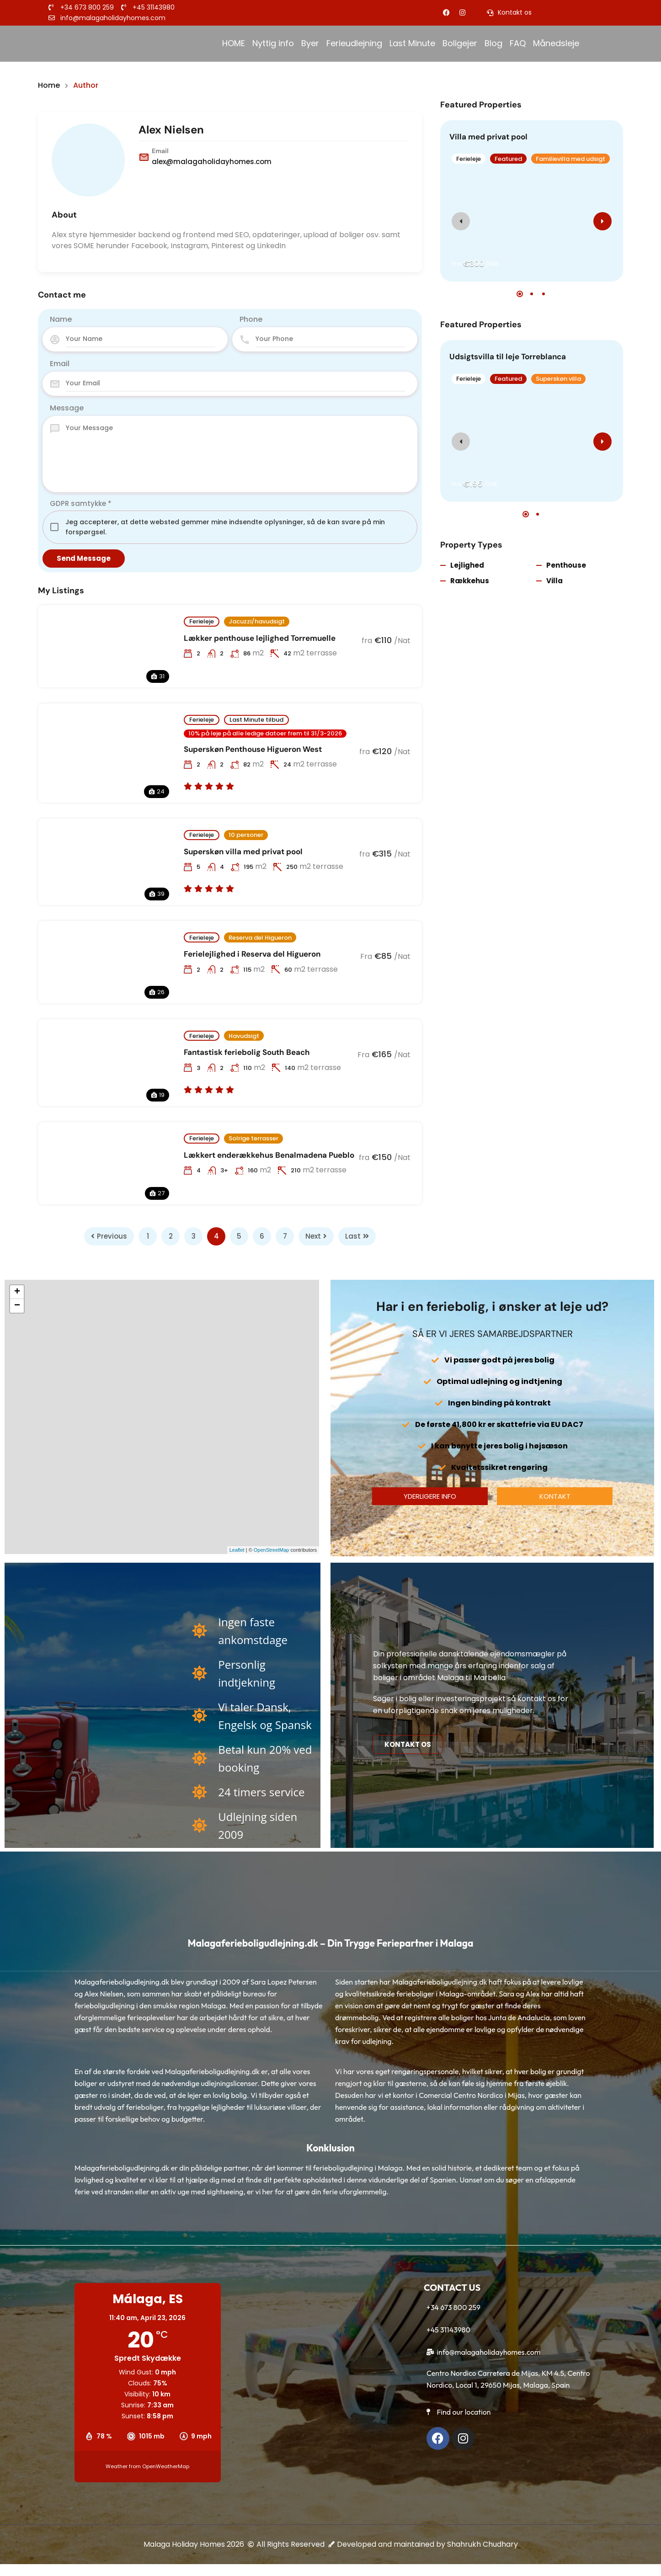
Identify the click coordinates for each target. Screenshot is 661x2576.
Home (49, 85)
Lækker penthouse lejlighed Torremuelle (260, 638)
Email (59, 363)
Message (67, 408)
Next (316, 1236)
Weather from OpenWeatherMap (147, 2466)
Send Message (84, 558)
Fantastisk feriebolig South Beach (247, 1052)
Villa (554, 580)
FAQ (518, 43)
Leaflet (237, 1550)
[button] (520, 294)
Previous (109, 1236)
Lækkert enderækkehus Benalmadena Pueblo (269, 1155)
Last (357, 1236)
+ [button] (17, 1292)
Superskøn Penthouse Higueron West (253, 749)
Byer (310, 43)
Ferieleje (201, 621)
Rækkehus (469, 580)
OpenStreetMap (271, 1550)
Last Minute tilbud (256, 719)
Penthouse (566, 565)
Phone (251, 319)
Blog (493, 43)
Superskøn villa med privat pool (243, 851)
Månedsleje (557, 43)
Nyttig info (273, 43)
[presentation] (461, 221)
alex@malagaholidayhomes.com (212, 161)
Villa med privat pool (488, 137)
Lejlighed (467, 565)
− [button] (17, 1306)
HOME (233, 43)
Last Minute (412, 43)
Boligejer (459, 43)
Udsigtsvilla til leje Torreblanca (507, 356)
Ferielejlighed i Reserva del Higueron (252, 954)
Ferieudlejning (354, 43)
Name (61, 319)
